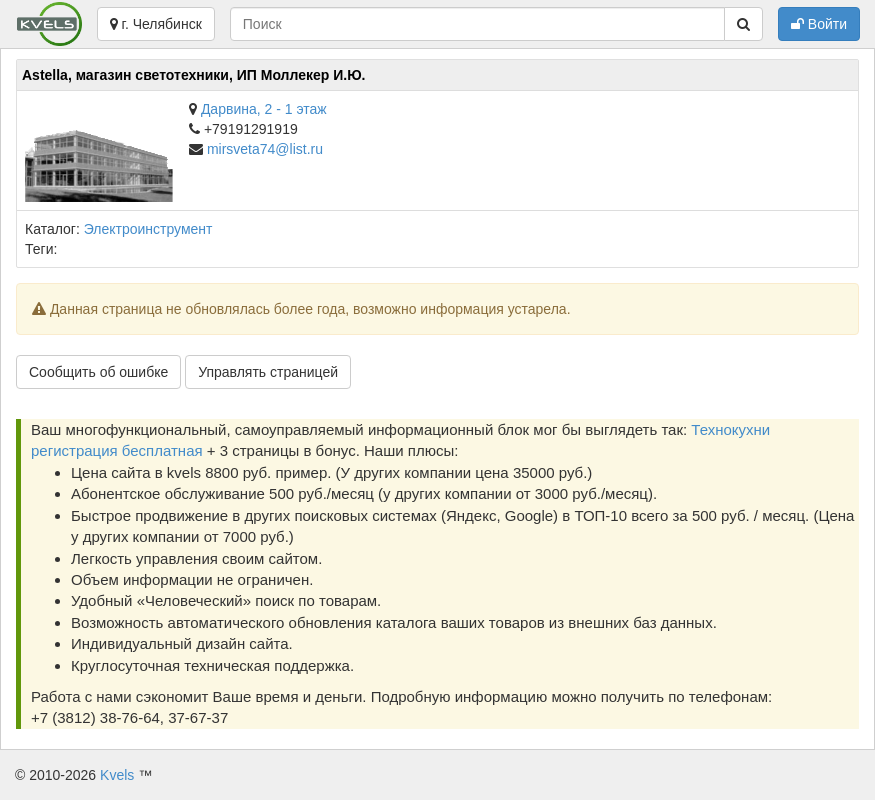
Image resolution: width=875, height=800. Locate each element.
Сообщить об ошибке (98, 372)
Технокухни (730, 429)
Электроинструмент (148, 229)
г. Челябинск (156, 24)
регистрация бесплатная (117, 450)
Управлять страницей (268, 372)
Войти (819, 24)
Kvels (117, 775)
